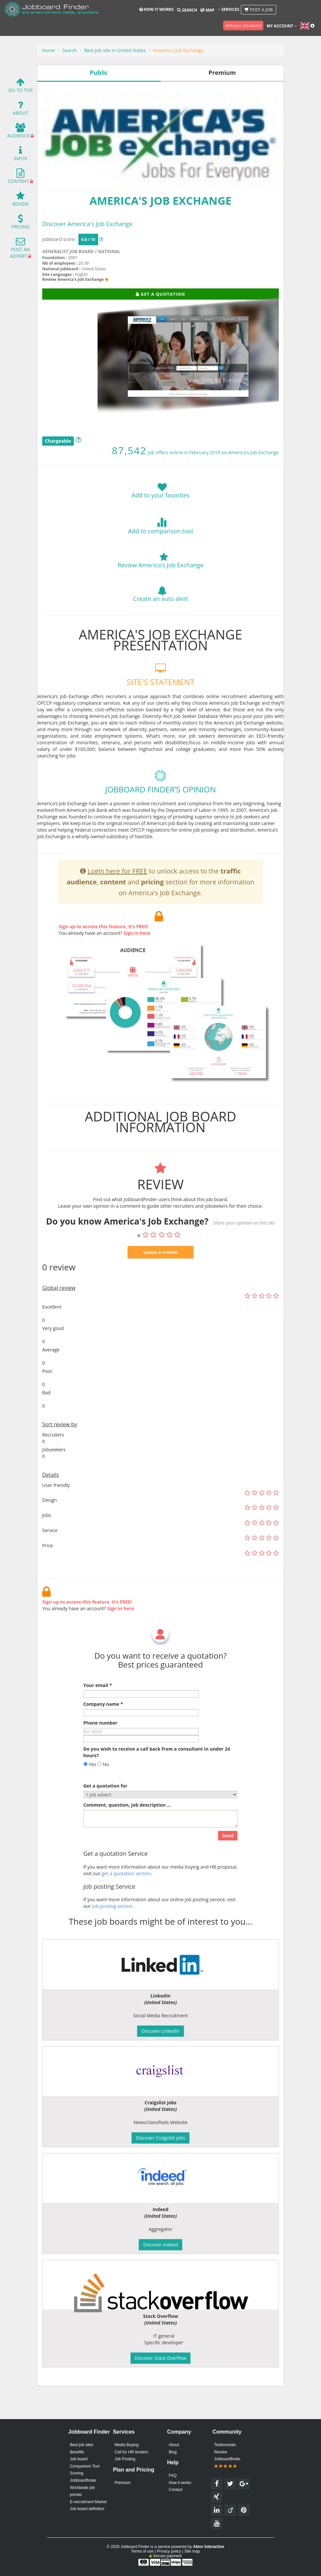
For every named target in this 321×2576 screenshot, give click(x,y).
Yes (89, 1794)
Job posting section (112, 1936)
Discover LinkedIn (160, 2031)
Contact (175, 2489)
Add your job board (243, 25)
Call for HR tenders (131, 2452)
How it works (156, 9)
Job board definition (87, 2508)
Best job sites (81, 2445)
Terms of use (142, 2551)
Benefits (77, 2452)
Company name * (103, 1734)
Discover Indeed (160, 2244)
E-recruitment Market (88, 2502)
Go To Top (20, 86)
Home (48, 50)
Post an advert (20, 249)
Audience (18, 132)
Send (227, 1865)
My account (282, 26)
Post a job (259, 10)
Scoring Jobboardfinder (83, 2477)
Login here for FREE (117, 900)
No (103, 1794)
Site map (192, 2551)
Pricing (20, 223)
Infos (20, 155)
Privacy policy (169, 2551)
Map (207, 10)
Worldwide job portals (82, 2491)
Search (187, 10)
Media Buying (127, 2445)
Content (18, 177)
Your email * (97, 1715)
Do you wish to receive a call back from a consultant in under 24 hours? (156, 1781)
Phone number (100, 1752)
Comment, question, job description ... (127, 1834)
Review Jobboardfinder (227, 2459)
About (20, 109)
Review (20, 200)
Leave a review (160, 1282)
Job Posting (125, 2459)
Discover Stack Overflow (161, 2358)
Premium (123, 2482)
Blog (173, 2452)
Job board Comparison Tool (85, 2463)
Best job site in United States (115, 50)
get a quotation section (126, 1903)
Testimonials (225, 2445)
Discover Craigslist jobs (160, 2138)
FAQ (173, 2475)
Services (228, 9)
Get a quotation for (105, 1815)
